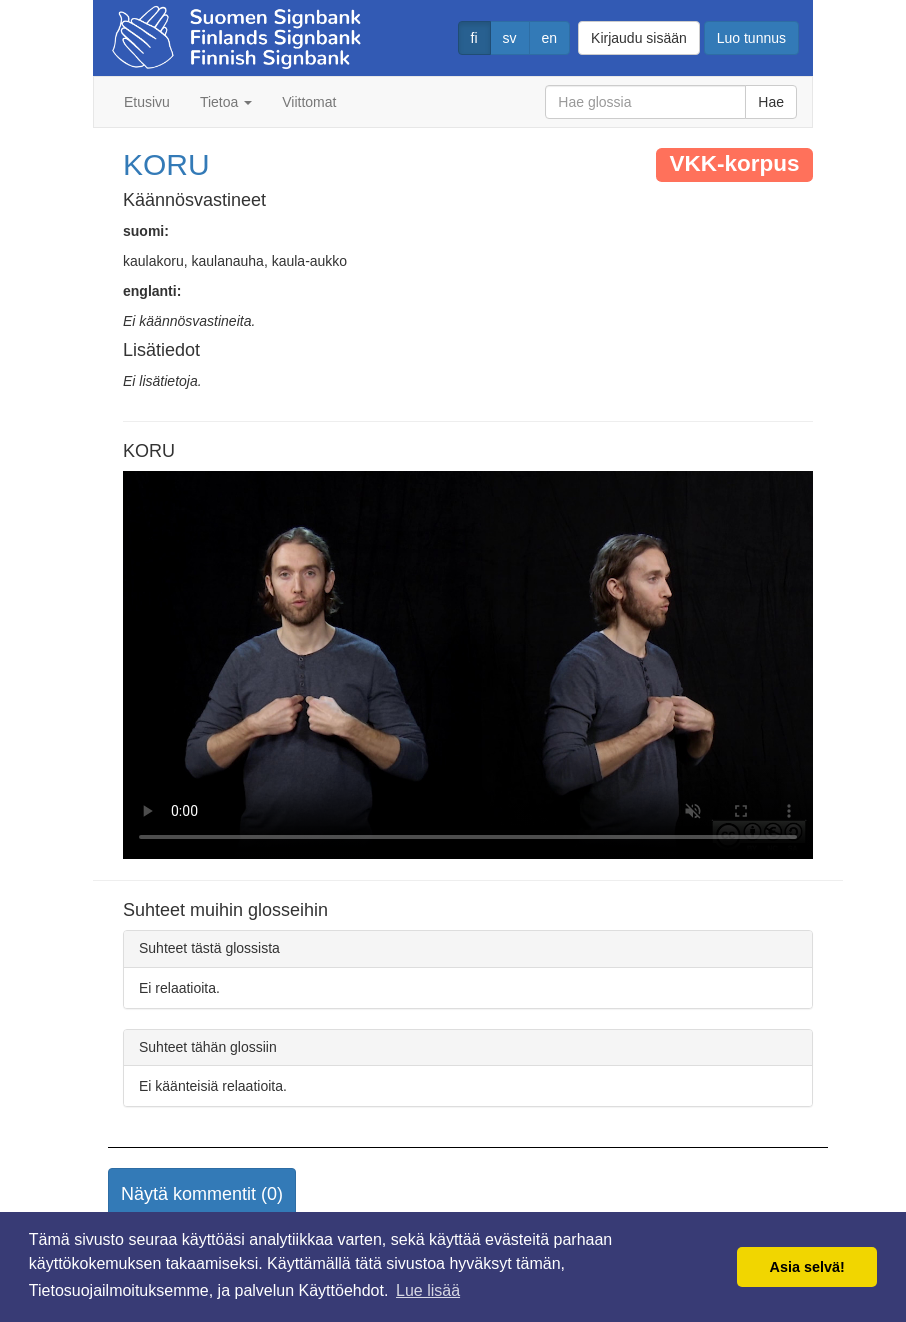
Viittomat (309, 102)
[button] (202, 1195)
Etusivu (147, 102)
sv (510, 38)
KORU (166, 164)
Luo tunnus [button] (751, 38)
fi (474, 38)
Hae (771, 102)
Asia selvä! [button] (807, 1267)
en (550, 38)
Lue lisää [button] (428, 1290)
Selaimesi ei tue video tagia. (468, 665)
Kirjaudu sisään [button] (639, 38)
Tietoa (226, 102)
